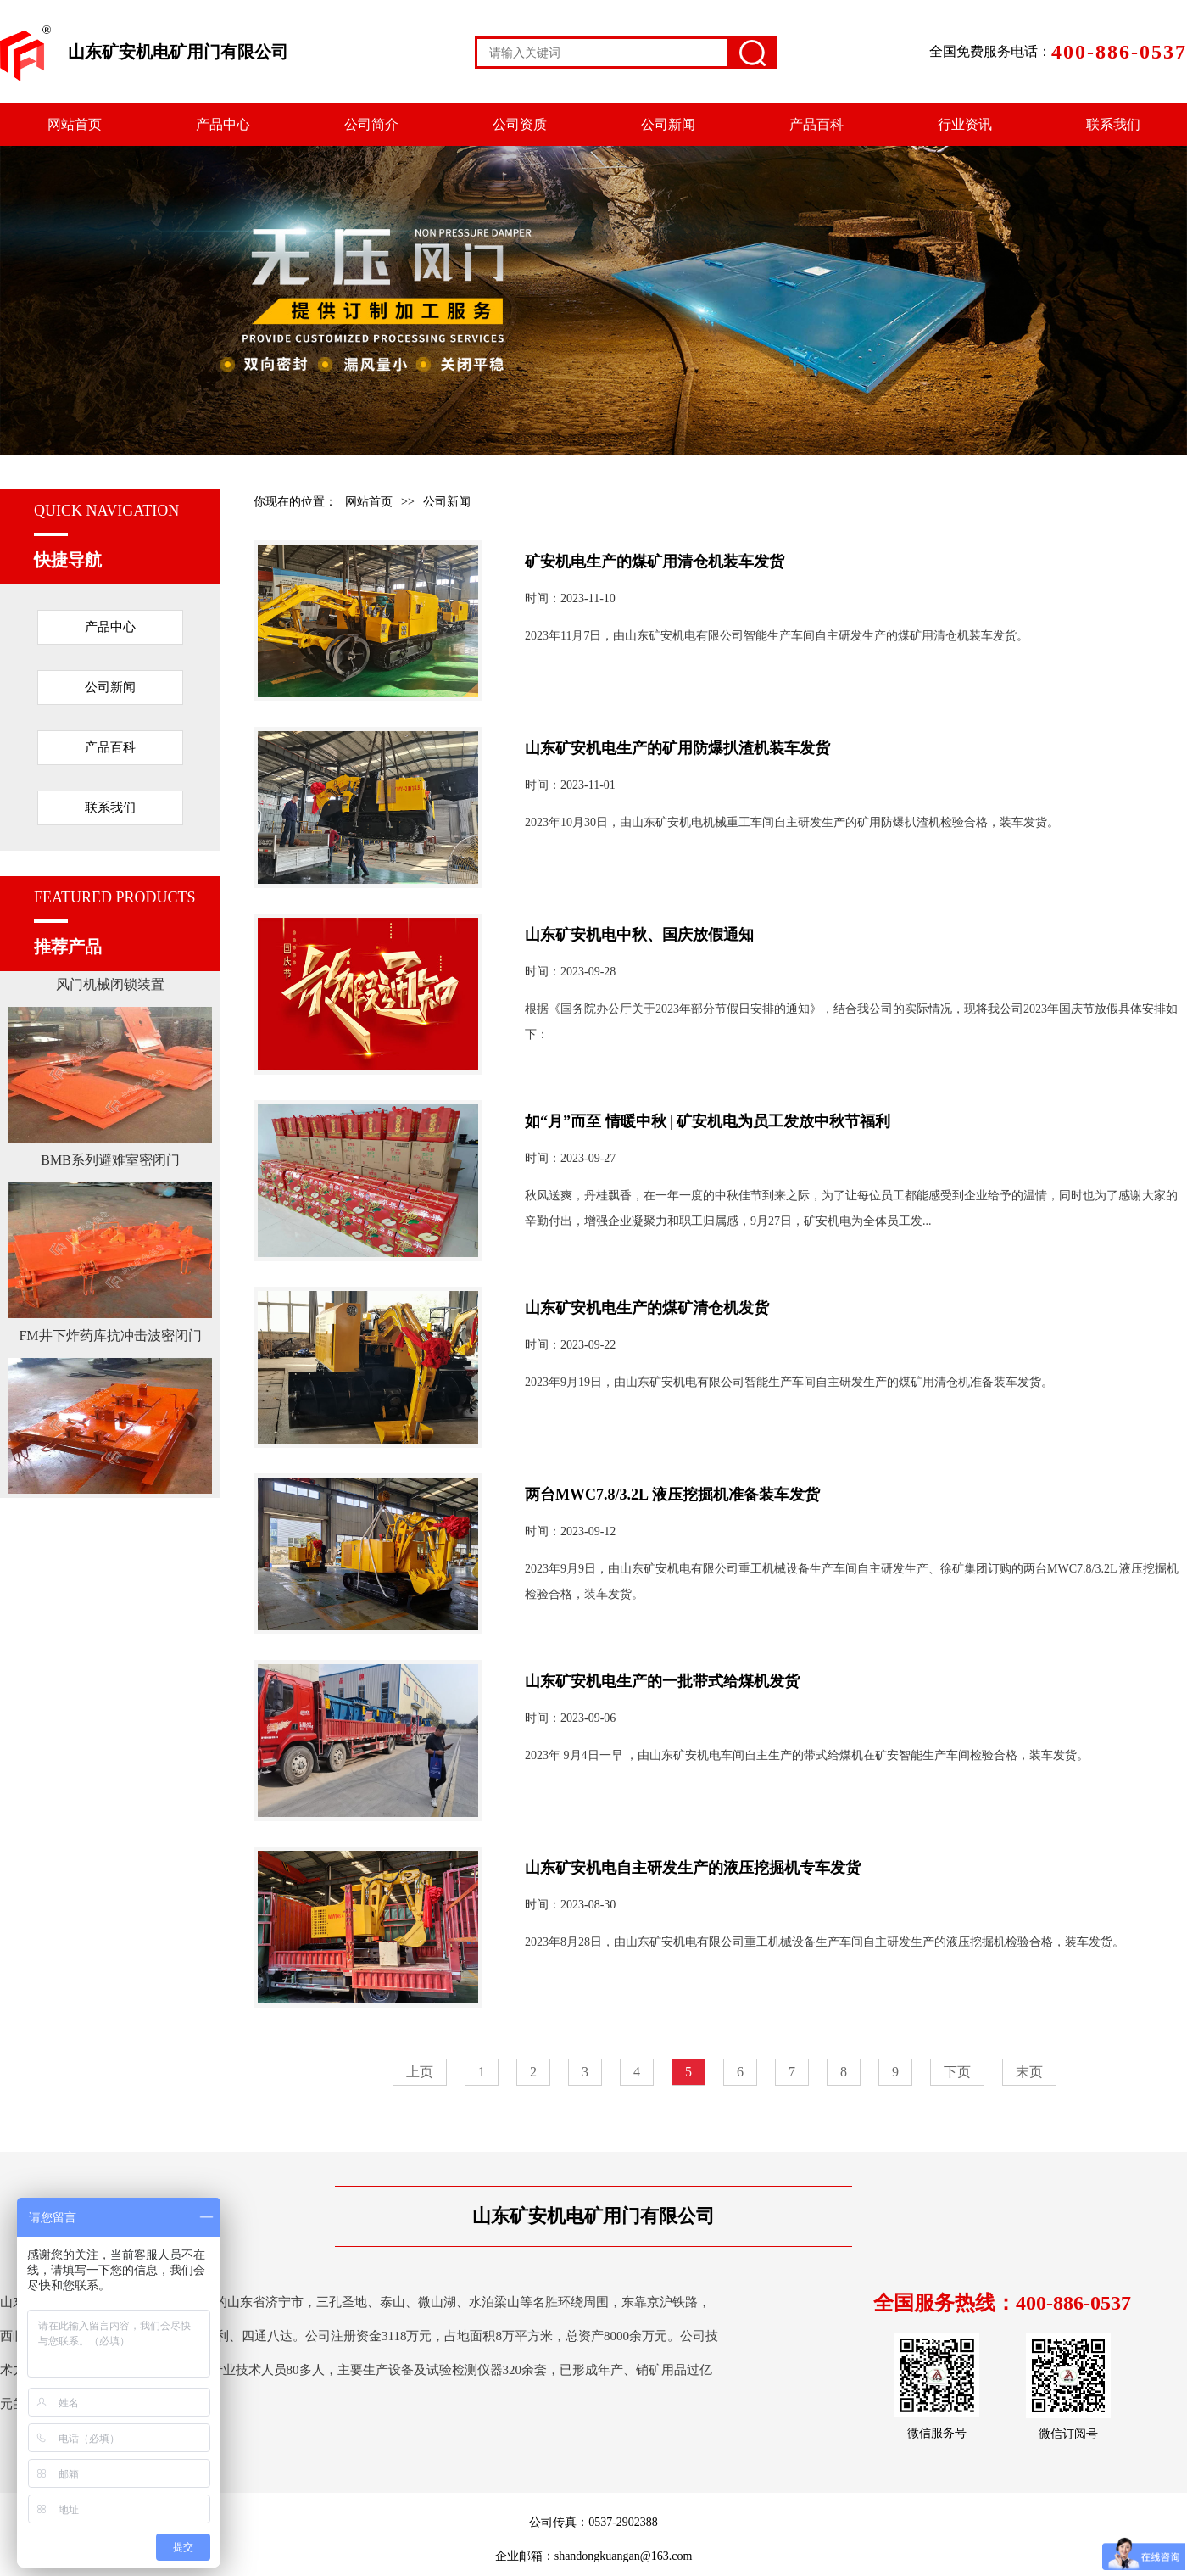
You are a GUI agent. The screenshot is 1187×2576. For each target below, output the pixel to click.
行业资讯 (965, 124)
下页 (957, 2072)
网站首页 (74, 124)
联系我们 (1113, 124)
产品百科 (816, 124)
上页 (419, 2072)
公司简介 (371, 124)
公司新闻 (668, 124)
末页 (1029, 2072)
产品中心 (223, 124)
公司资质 (520, 124)
